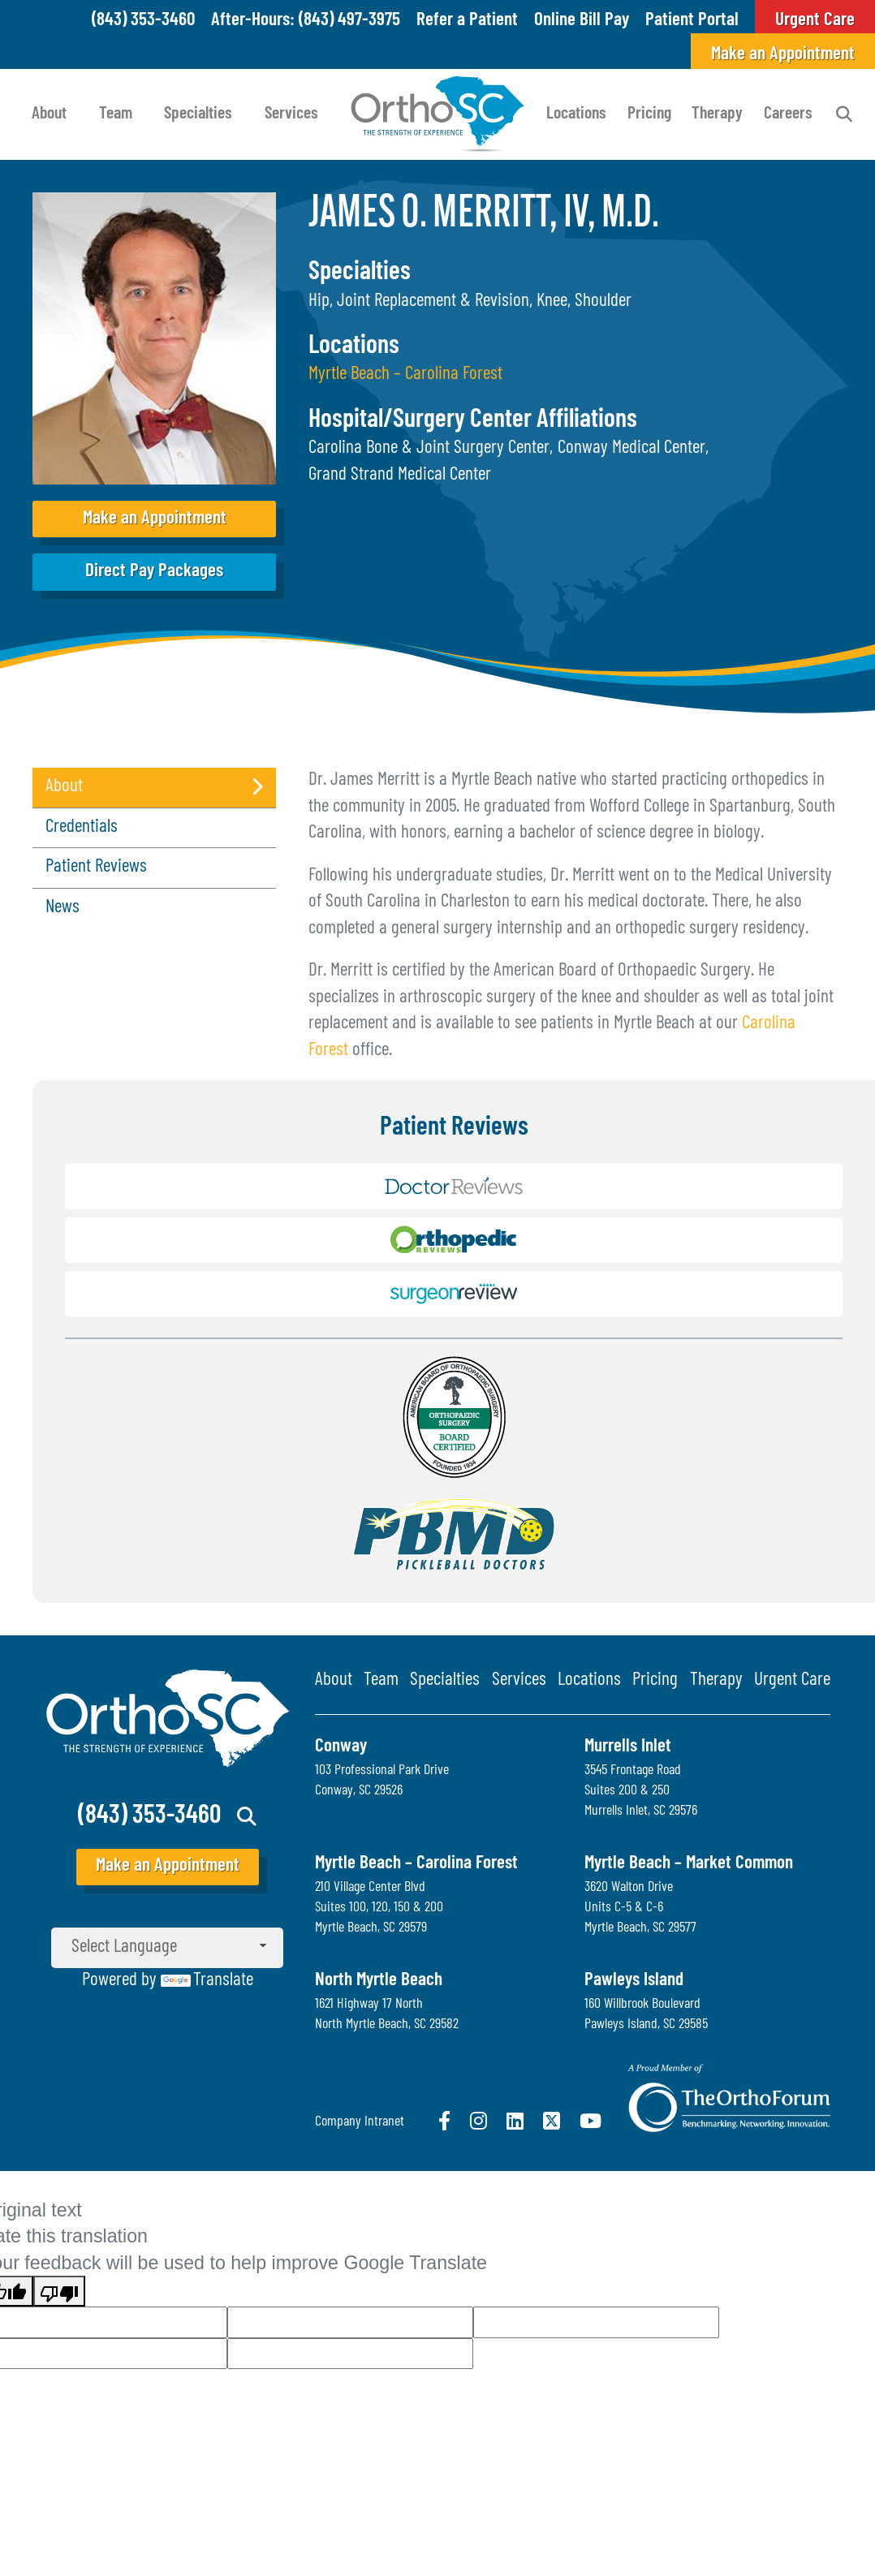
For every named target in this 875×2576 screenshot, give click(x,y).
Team (115, 114)
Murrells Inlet (627, 1747)
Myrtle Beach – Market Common (688, 1863)
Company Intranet (359, 2122)
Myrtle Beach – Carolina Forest (405, 374)
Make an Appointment (783, 54)
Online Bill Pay (581, 20)
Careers (788, 114)
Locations (576, 114)
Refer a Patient (467, 20)
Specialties (198, 114)
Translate (207, 1980)
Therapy (717, 114)
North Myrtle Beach (378, 1980)
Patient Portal (692, 20)
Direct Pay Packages (154, 571)
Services (291, 114)
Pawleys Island (633, 1980)
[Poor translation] (59, 2291)
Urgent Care (792, 1680)
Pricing (649, 114)
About (49, 114)
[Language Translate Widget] (167, 1948)
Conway (341, 1747)
